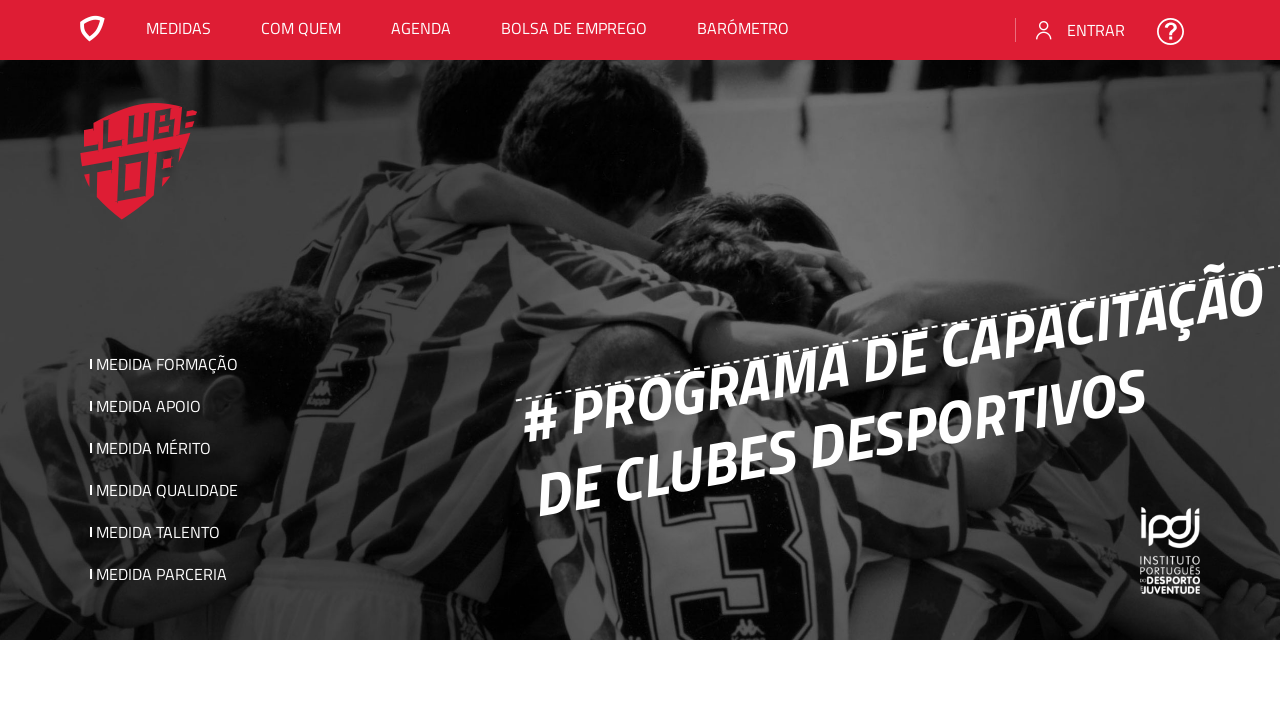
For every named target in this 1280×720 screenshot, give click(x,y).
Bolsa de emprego (574, 28)
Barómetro (743, 28)
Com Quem (301, 28)
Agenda (421, 28)
